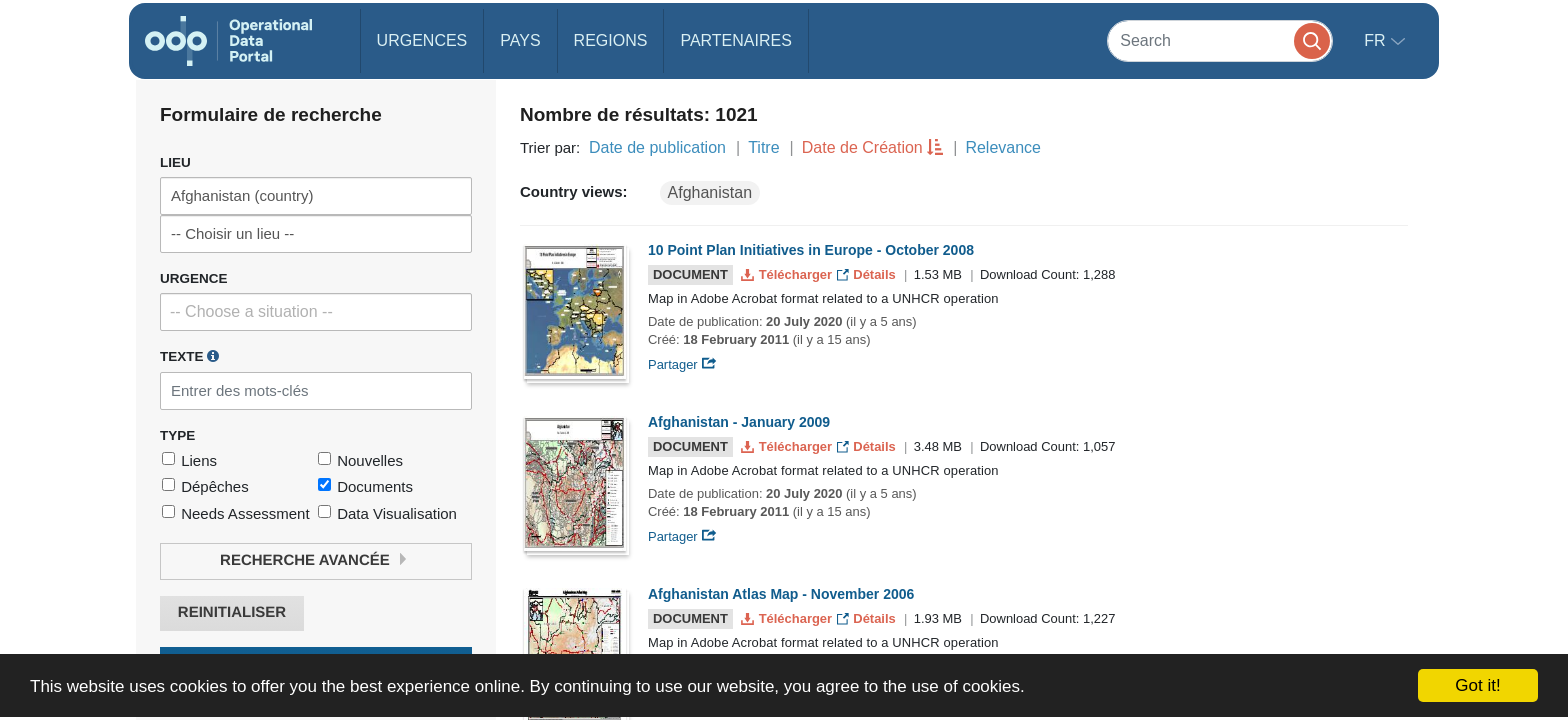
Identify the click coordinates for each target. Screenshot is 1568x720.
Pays (520, 40)
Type (177, 435)
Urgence (194, 278)
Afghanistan (710, 192)
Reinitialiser (232, 612)
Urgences (422, 40)
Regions (611, 40)
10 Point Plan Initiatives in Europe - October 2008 (811, 250)
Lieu (175, 162)
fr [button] (1377, 40)
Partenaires (735, 40)
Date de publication (657, 147)
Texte (189, 356)
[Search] (1220, 40)
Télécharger (788, 274)
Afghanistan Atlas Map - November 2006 (781, 594)
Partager (682, 364)
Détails (868, 274)
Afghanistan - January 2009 (739, 422)
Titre (763, 147)
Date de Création (862, 147)
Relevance (1003, 147)
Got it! (1477, 685)
